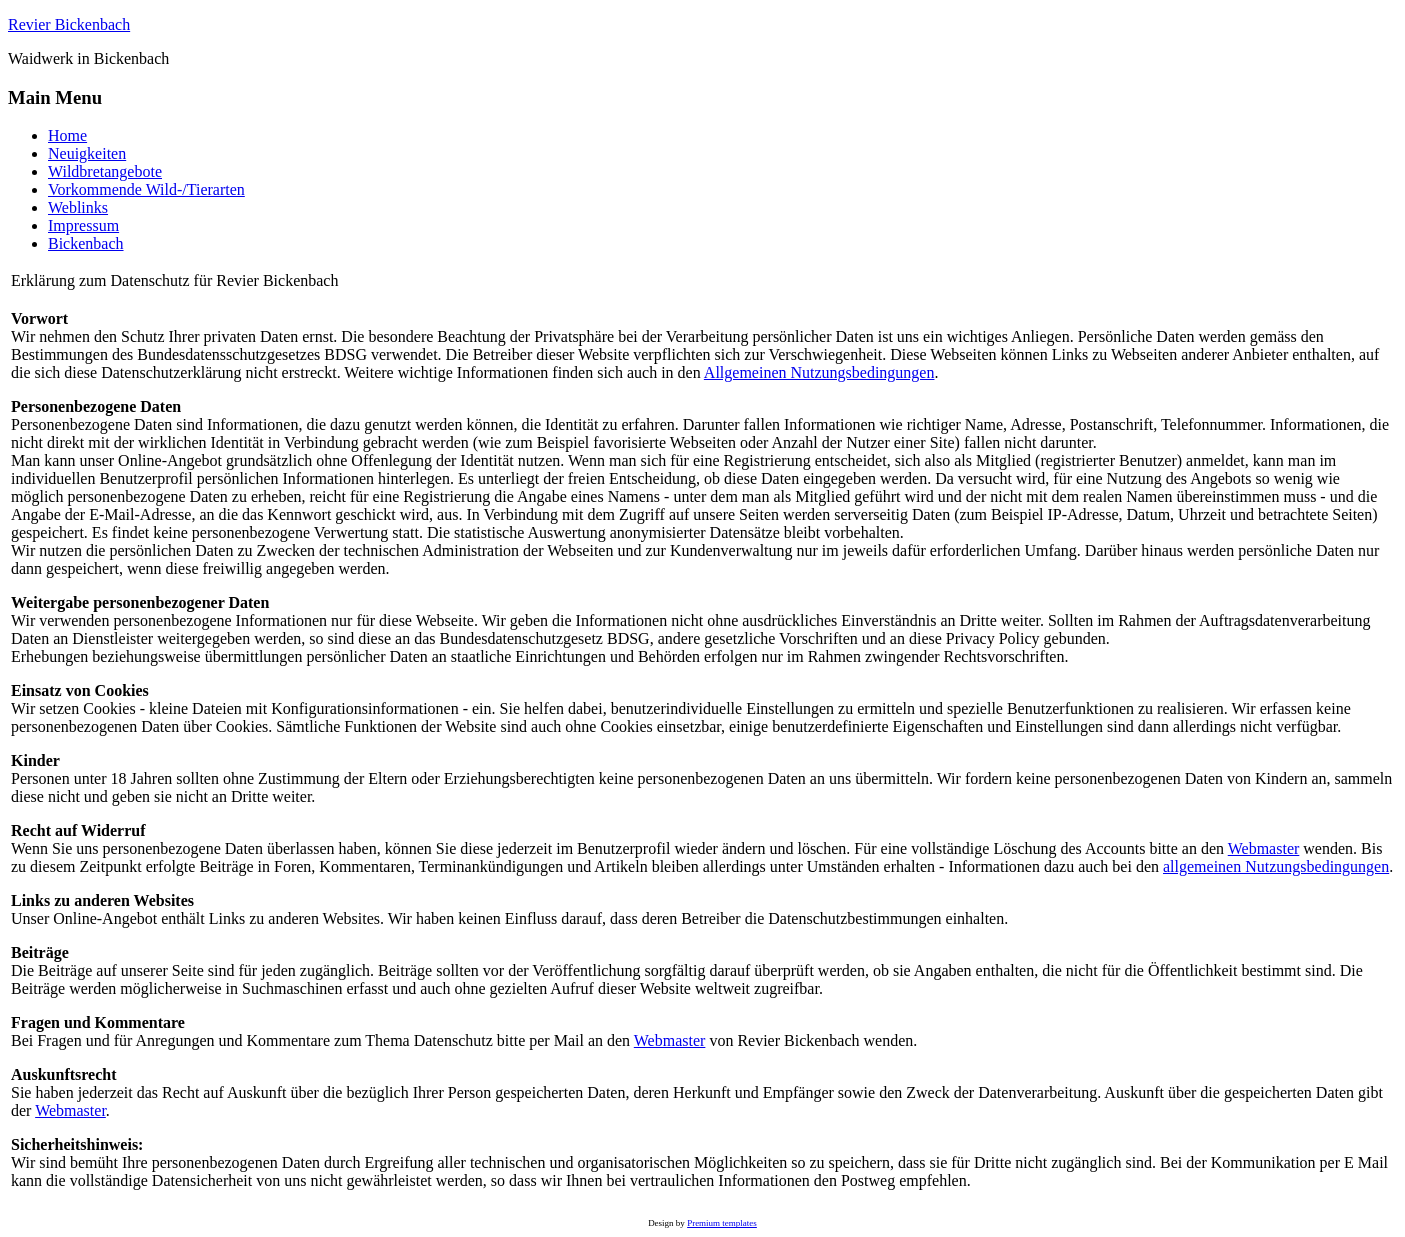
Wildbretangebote (105, 171)
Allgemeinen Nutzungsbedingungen (819, 372)
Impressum (83, 225)
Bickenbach (86, 243)
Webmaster (1264, 848)
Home (67, 135)
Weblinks (78, 207)
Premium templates (722, 1223)
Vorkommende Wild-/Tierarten (146, 189)
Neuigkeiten (87, 153)
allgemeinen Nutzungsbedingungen (1276, 866)
